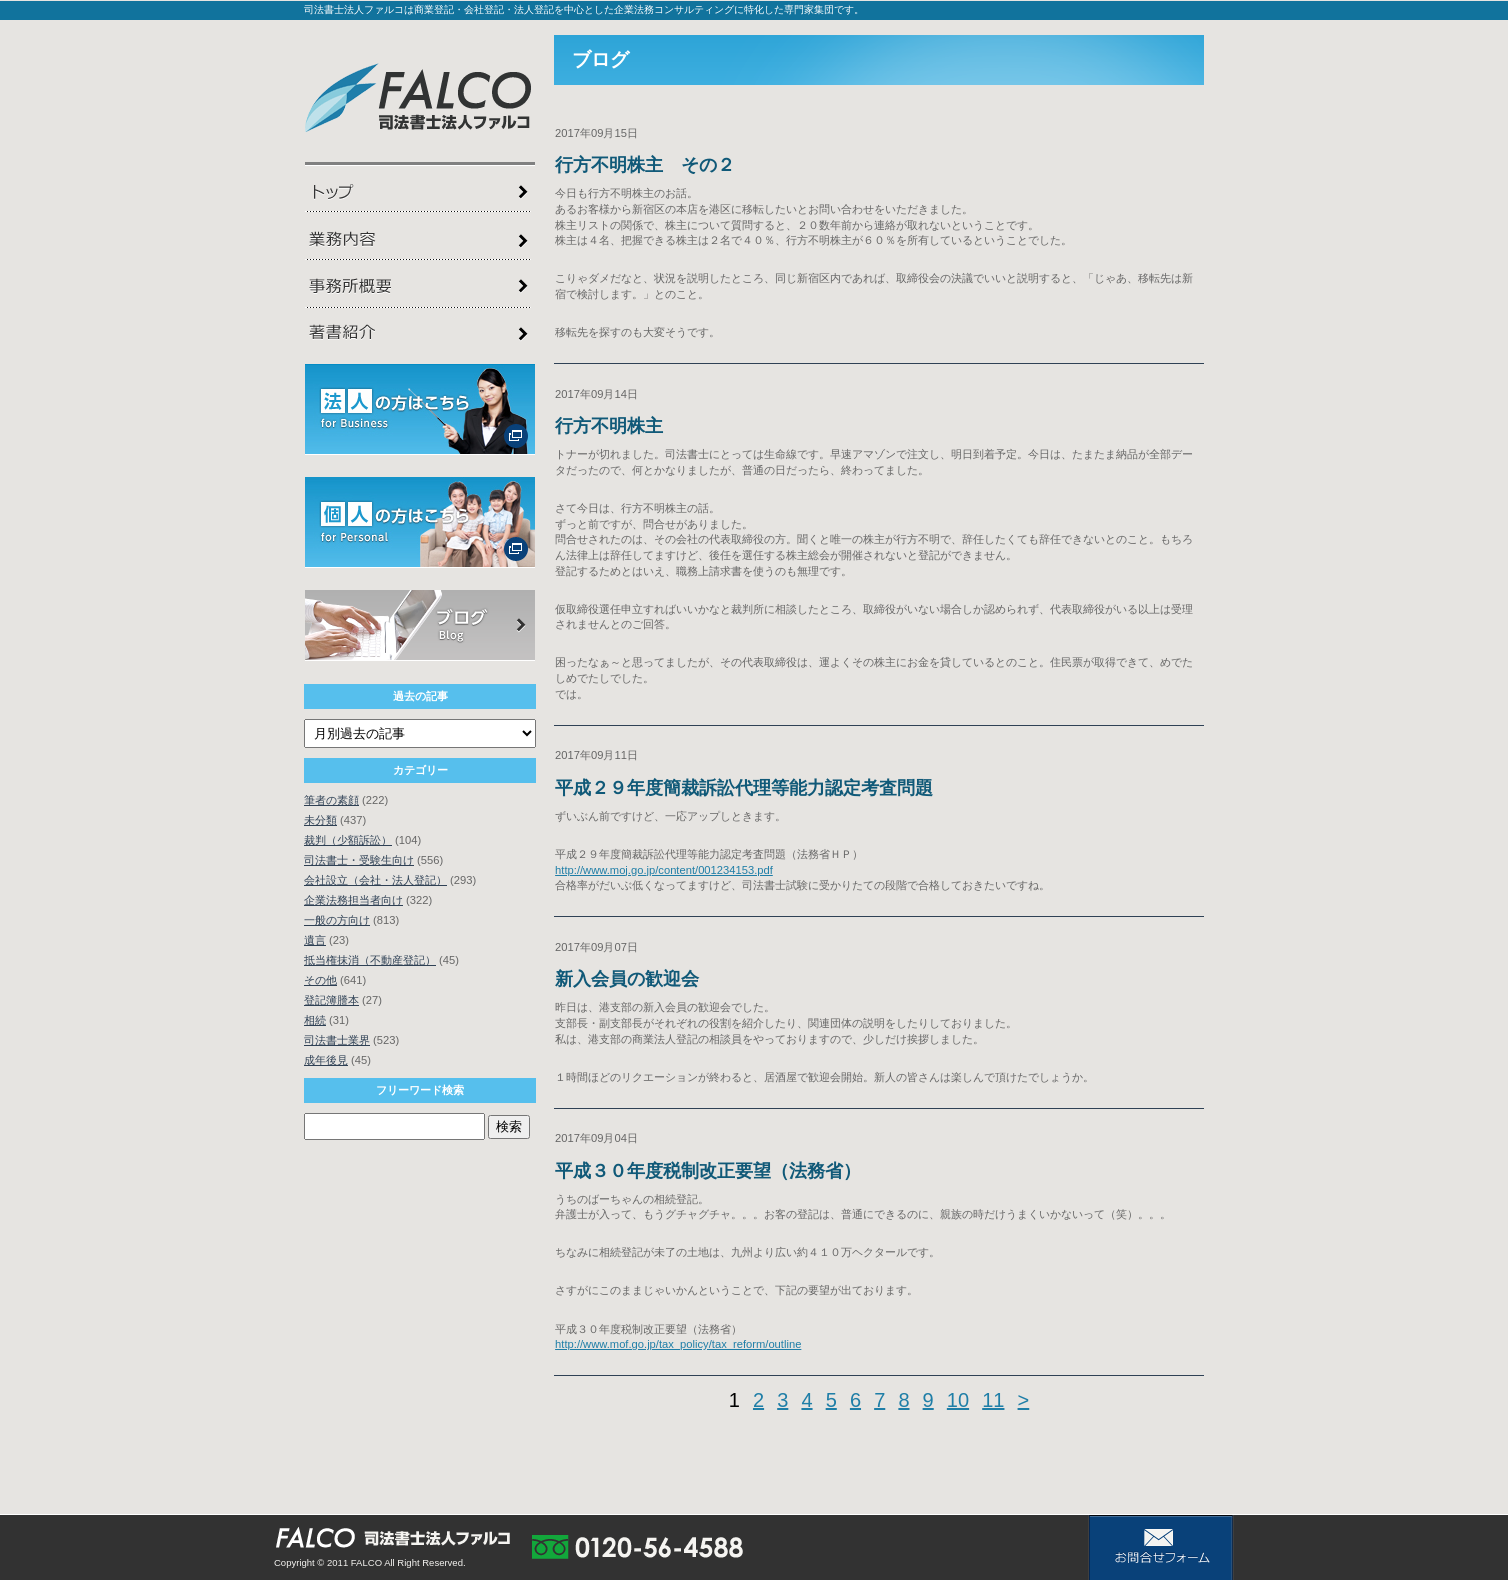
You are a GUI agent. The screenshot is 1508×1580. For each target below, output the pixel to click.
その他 (320, 980)
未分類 (320, 820)
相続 (315, 1020)
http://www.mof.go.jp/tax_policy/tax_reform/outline (678, 1344)
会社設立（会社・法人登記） (375, 880)
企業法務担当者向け (353, 900)
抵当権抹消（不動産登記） (370, 960)
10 (958, 1400)
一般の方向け (337, 920)
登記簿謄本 (331, 1000)
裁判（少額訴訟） (348, 840)
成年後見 (326, 1060)
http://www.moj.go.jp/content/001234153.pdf (664, 870)
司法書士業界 (337, 1040)
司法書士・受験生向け (359, 860)
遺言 (315, 940)
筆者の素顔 (331, 800)
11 (993, 1400)
